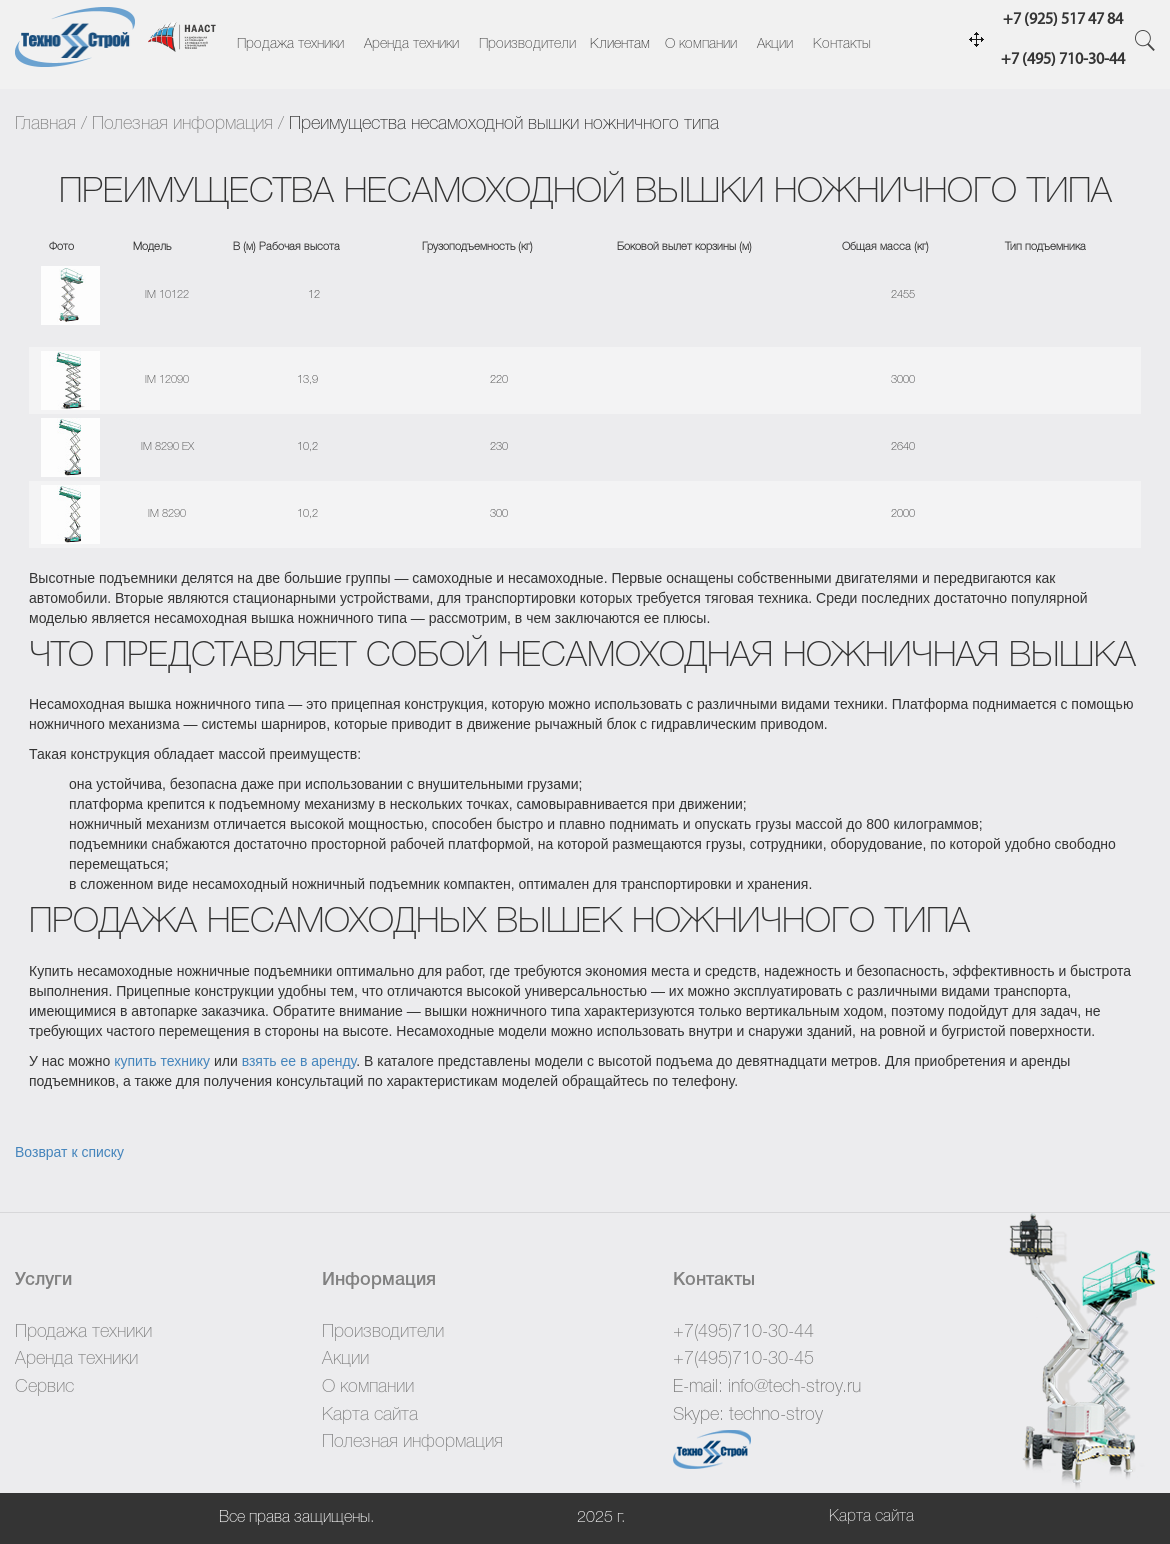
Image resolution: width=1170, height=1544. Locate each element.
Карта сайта (370, 1415)
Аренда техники (411, 44)
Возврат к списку (69, 1152)
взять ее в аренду (299, 1061)
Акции (775, 44)
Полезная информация (182, 124)
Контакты (842, 44)
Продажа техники (290, 44)
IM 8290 (167, 514)
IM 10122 (167, 295)
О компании (701, 44)
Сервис (44, 1387)
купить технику (162, 1061)
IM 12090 (167, 380)
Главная (45, 124)
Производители (527, 44)
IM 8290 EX (167, 447)
